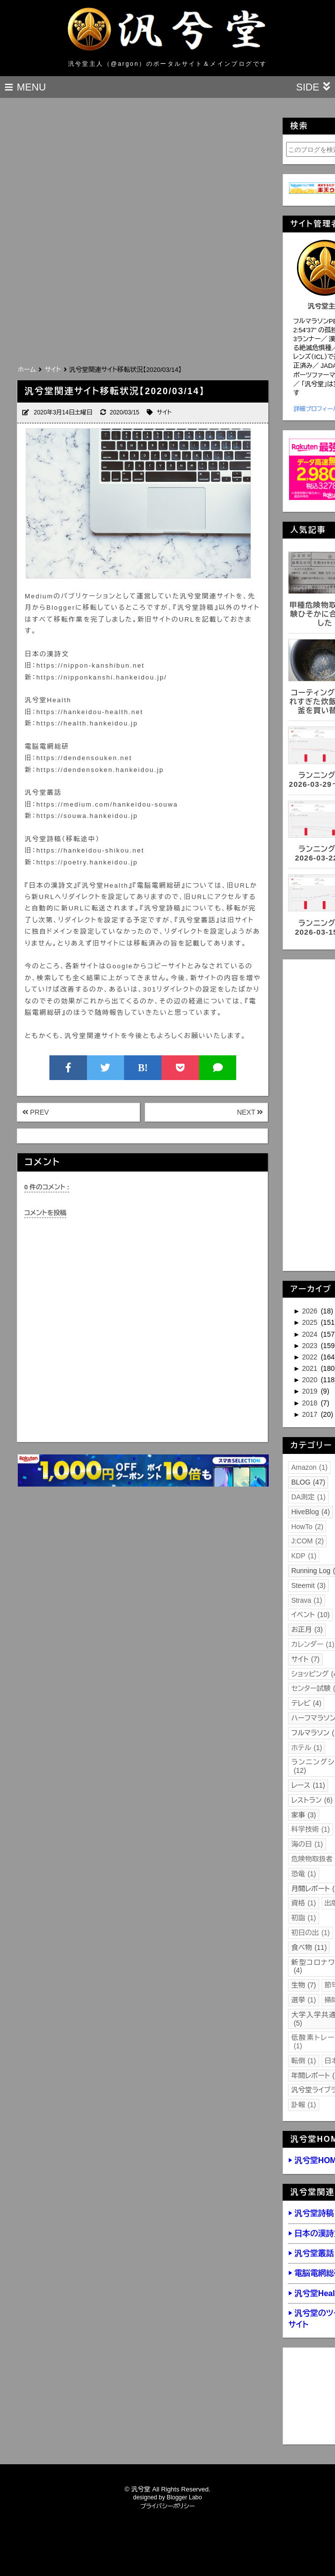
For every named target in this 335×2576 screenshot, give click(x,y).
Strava (306, 1600)
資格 (303, 1903)
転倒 (303, 2061)
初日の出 (310, 1933)
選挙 (303, 2000)
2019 (310, 1391)
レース (308, 1785)
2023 (310, 1346)
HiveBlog (310, 1512)
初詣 (303, 1918)
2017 (310, 1414)
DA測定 (308, 1497)
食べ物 (309, 1947)
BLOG (308, 1482)
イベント (310, 1615)
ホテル (306, 1748)
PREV (35, 1112)
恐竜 (303, 1874)
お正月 (307, 1629)
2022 (310, 1357)
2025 (310, 1322)
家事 (303, 1815)
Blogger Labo (184, 2497)
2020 (310, 1380)
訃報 (303, 2105)
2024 (310, 1334)
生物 (303, 1985)
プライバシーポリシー (167, 2506)
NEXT (250, 1112)
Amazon (309, 1467)
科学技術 (310, 1829)
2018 (310, 1403)
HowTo (307, 1527)
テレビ (306, 1703)
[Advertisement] (131, 289)
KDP (303, 1556)
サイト (164, 412)
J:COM (307, 1541)
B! (143, 1067)
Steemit (308, 1585)
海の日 (307, 1844)
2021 (310, 1368)
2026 (310, 1311)
